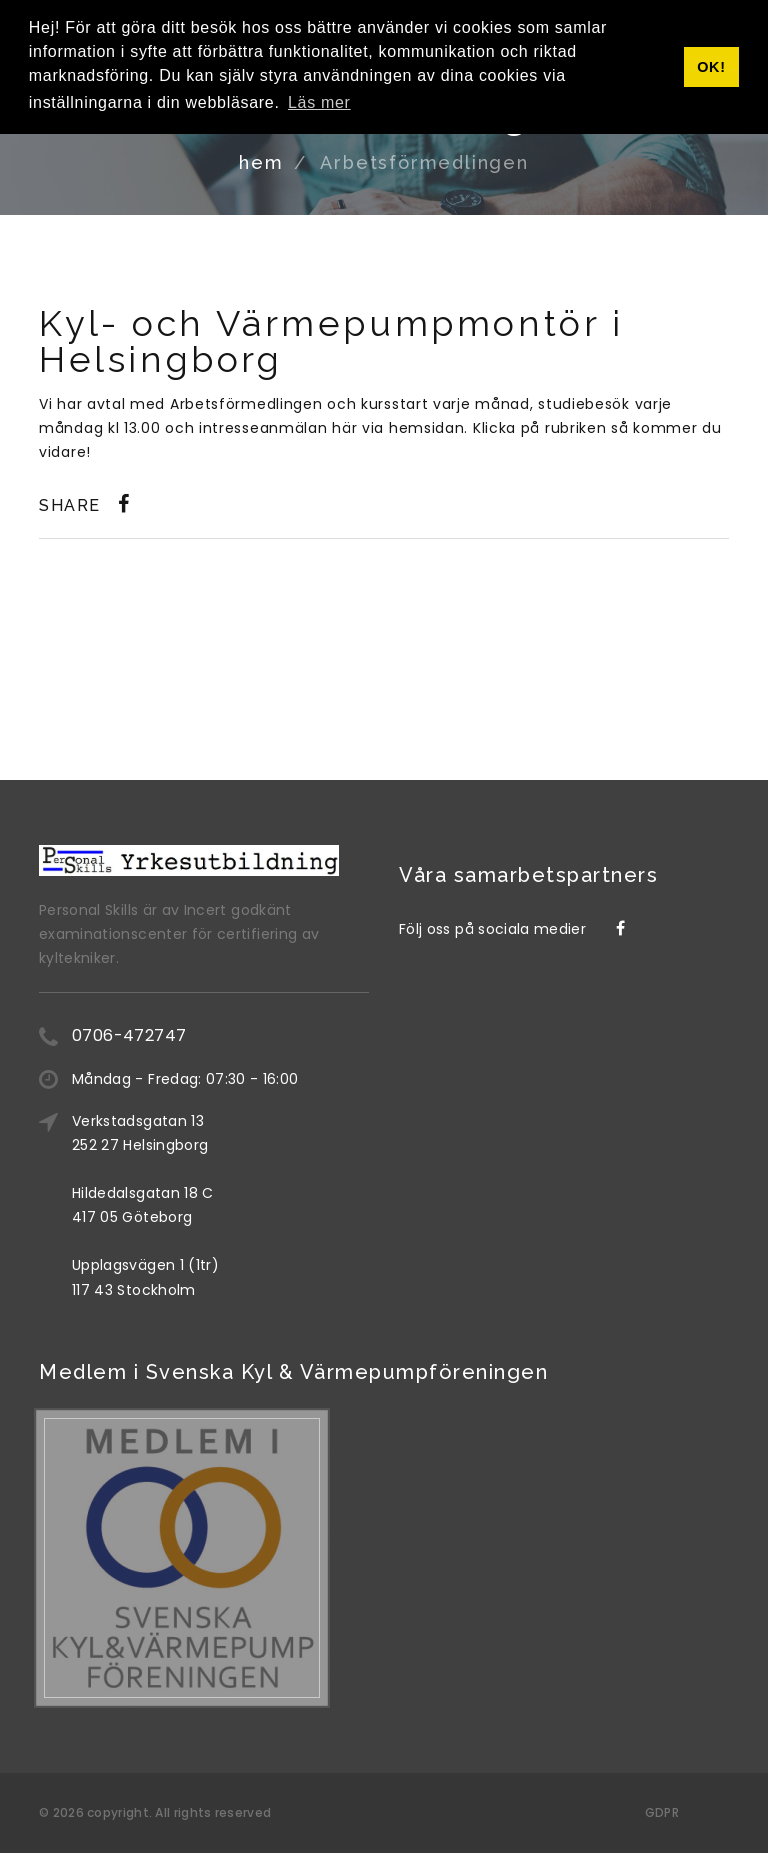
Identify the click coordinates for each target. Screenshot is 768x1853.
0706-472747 (129, 1035)
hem (261, 162)
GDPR (662, 1812)
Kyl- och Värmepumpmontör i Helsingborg (331, 341)
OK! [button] (711, 67)
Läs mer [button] (319, 102)
